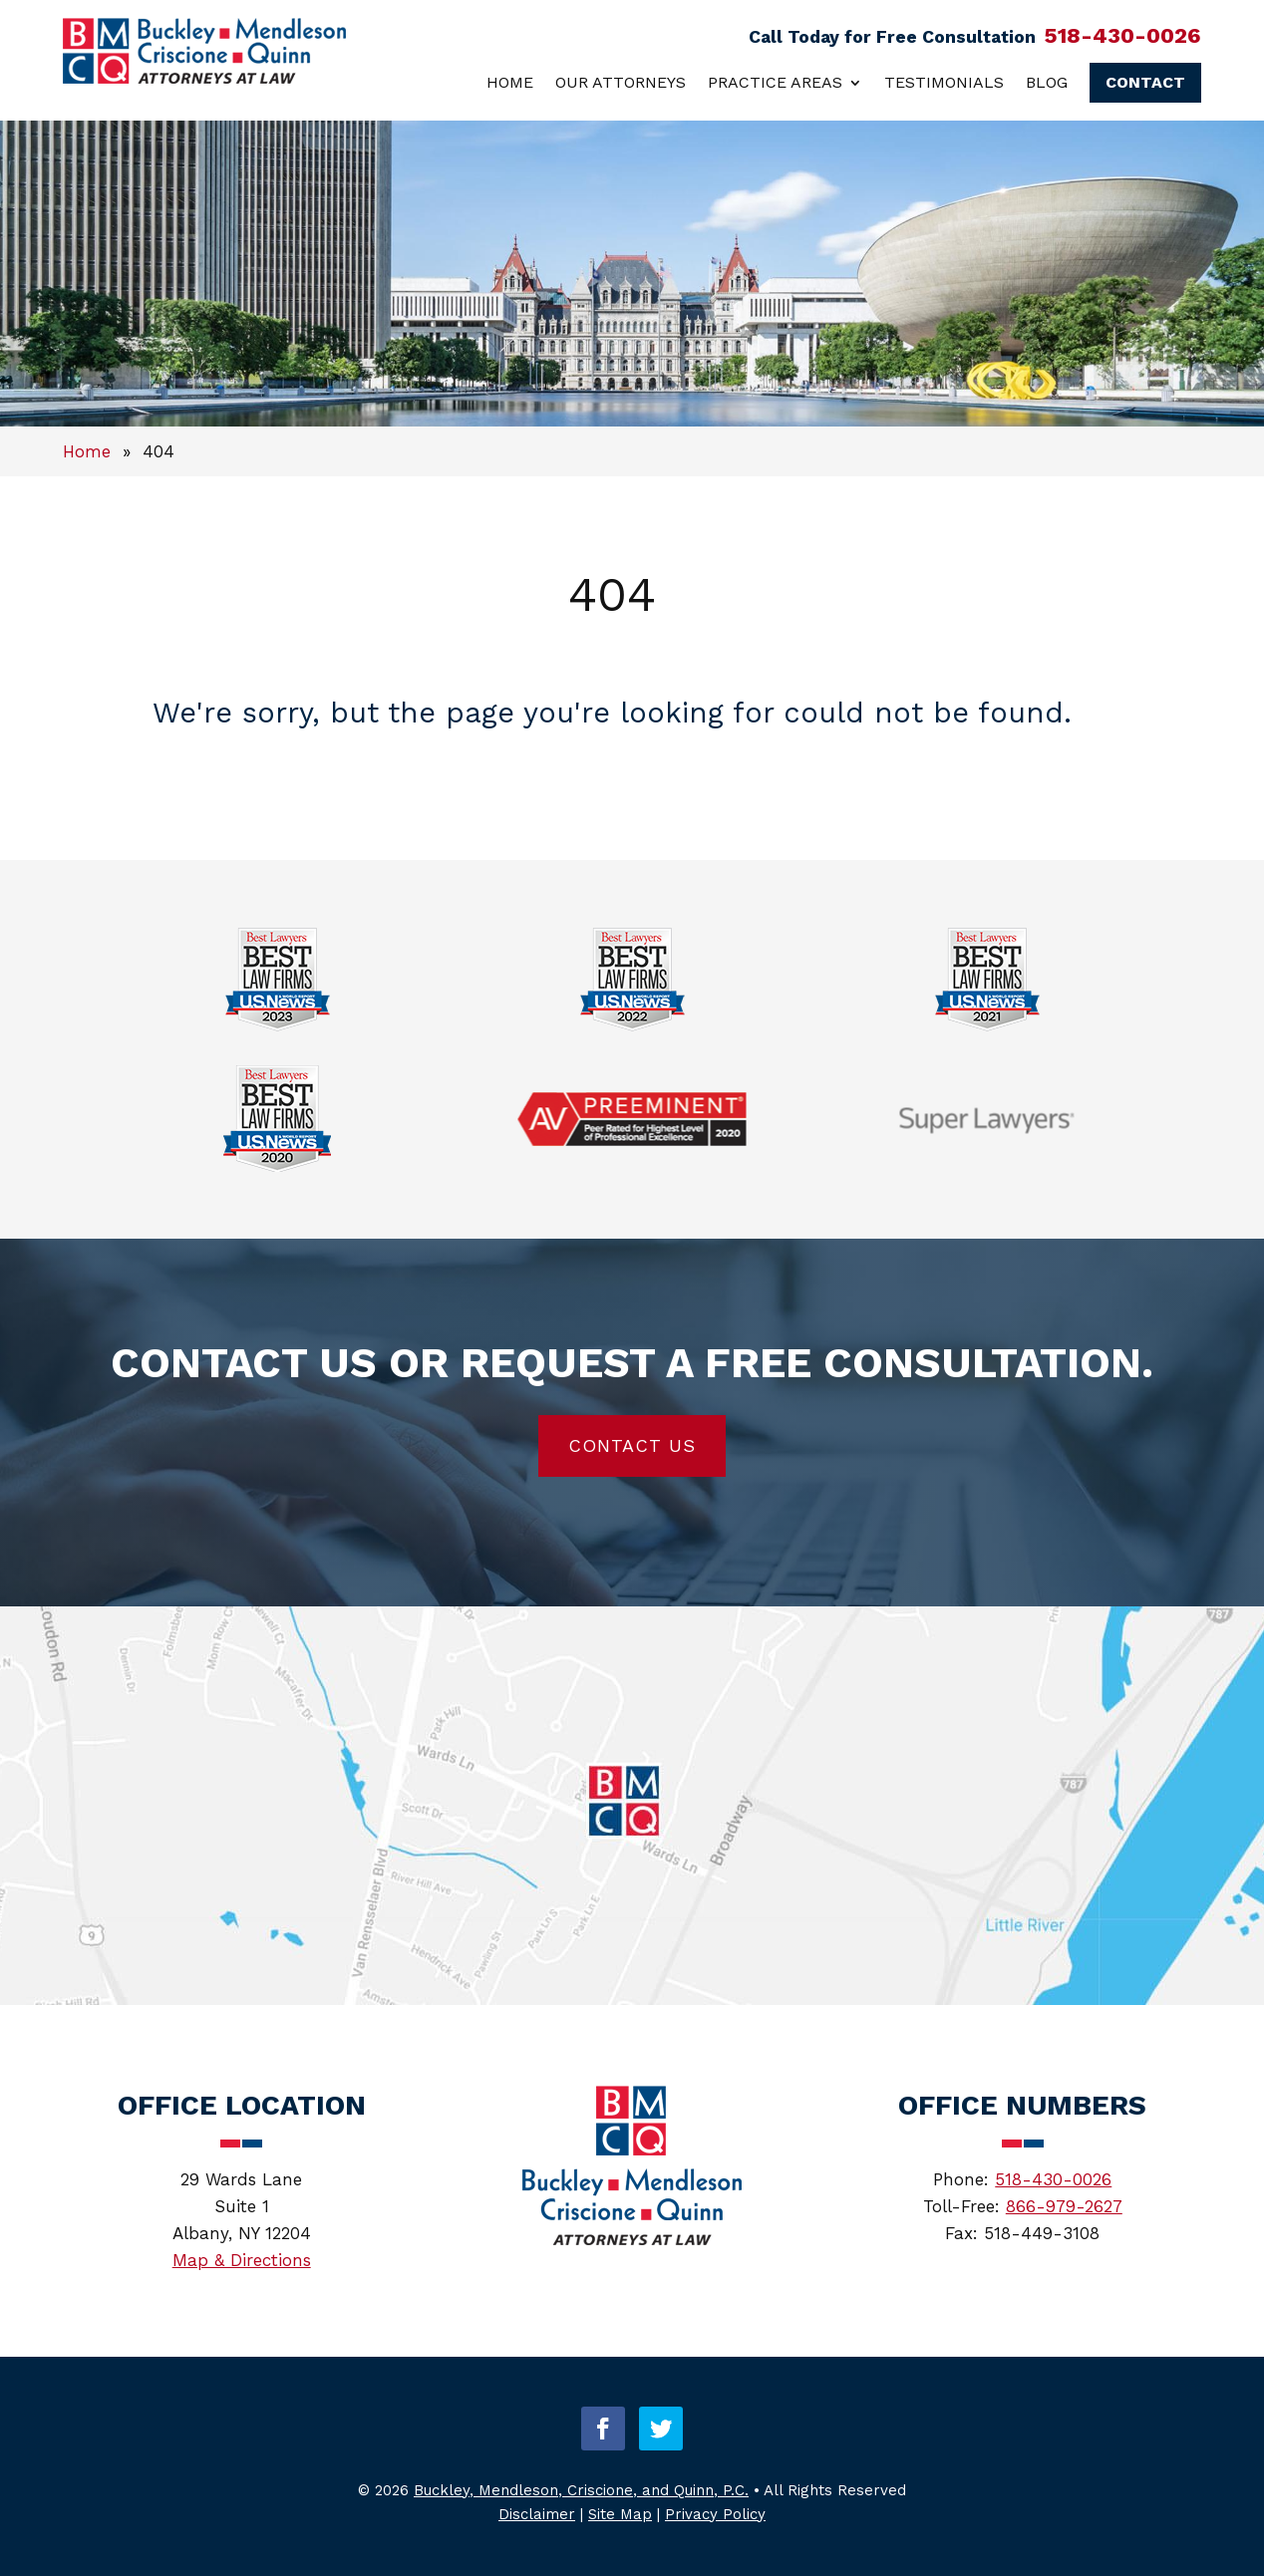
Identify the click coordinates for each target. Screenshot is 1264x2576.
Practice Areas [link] (775, 82)
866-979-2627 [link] (1064, 2206)
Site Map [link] (620, 2514)
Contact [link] (1145, 82)
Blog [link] (1047, 82)
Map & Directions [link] (241, 2260)
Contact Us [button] (632, 1445)
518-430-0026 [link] (1122, 35)
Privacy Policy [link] (715, 2514)
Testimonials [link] (944, 82)
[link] (204, 78)
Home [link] (509, 82)
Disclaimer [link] (536, 2514)
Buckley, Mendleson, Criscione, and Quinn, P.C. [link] (581, 2490)
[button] (603, 2428)
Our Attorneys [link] (620, 82)
